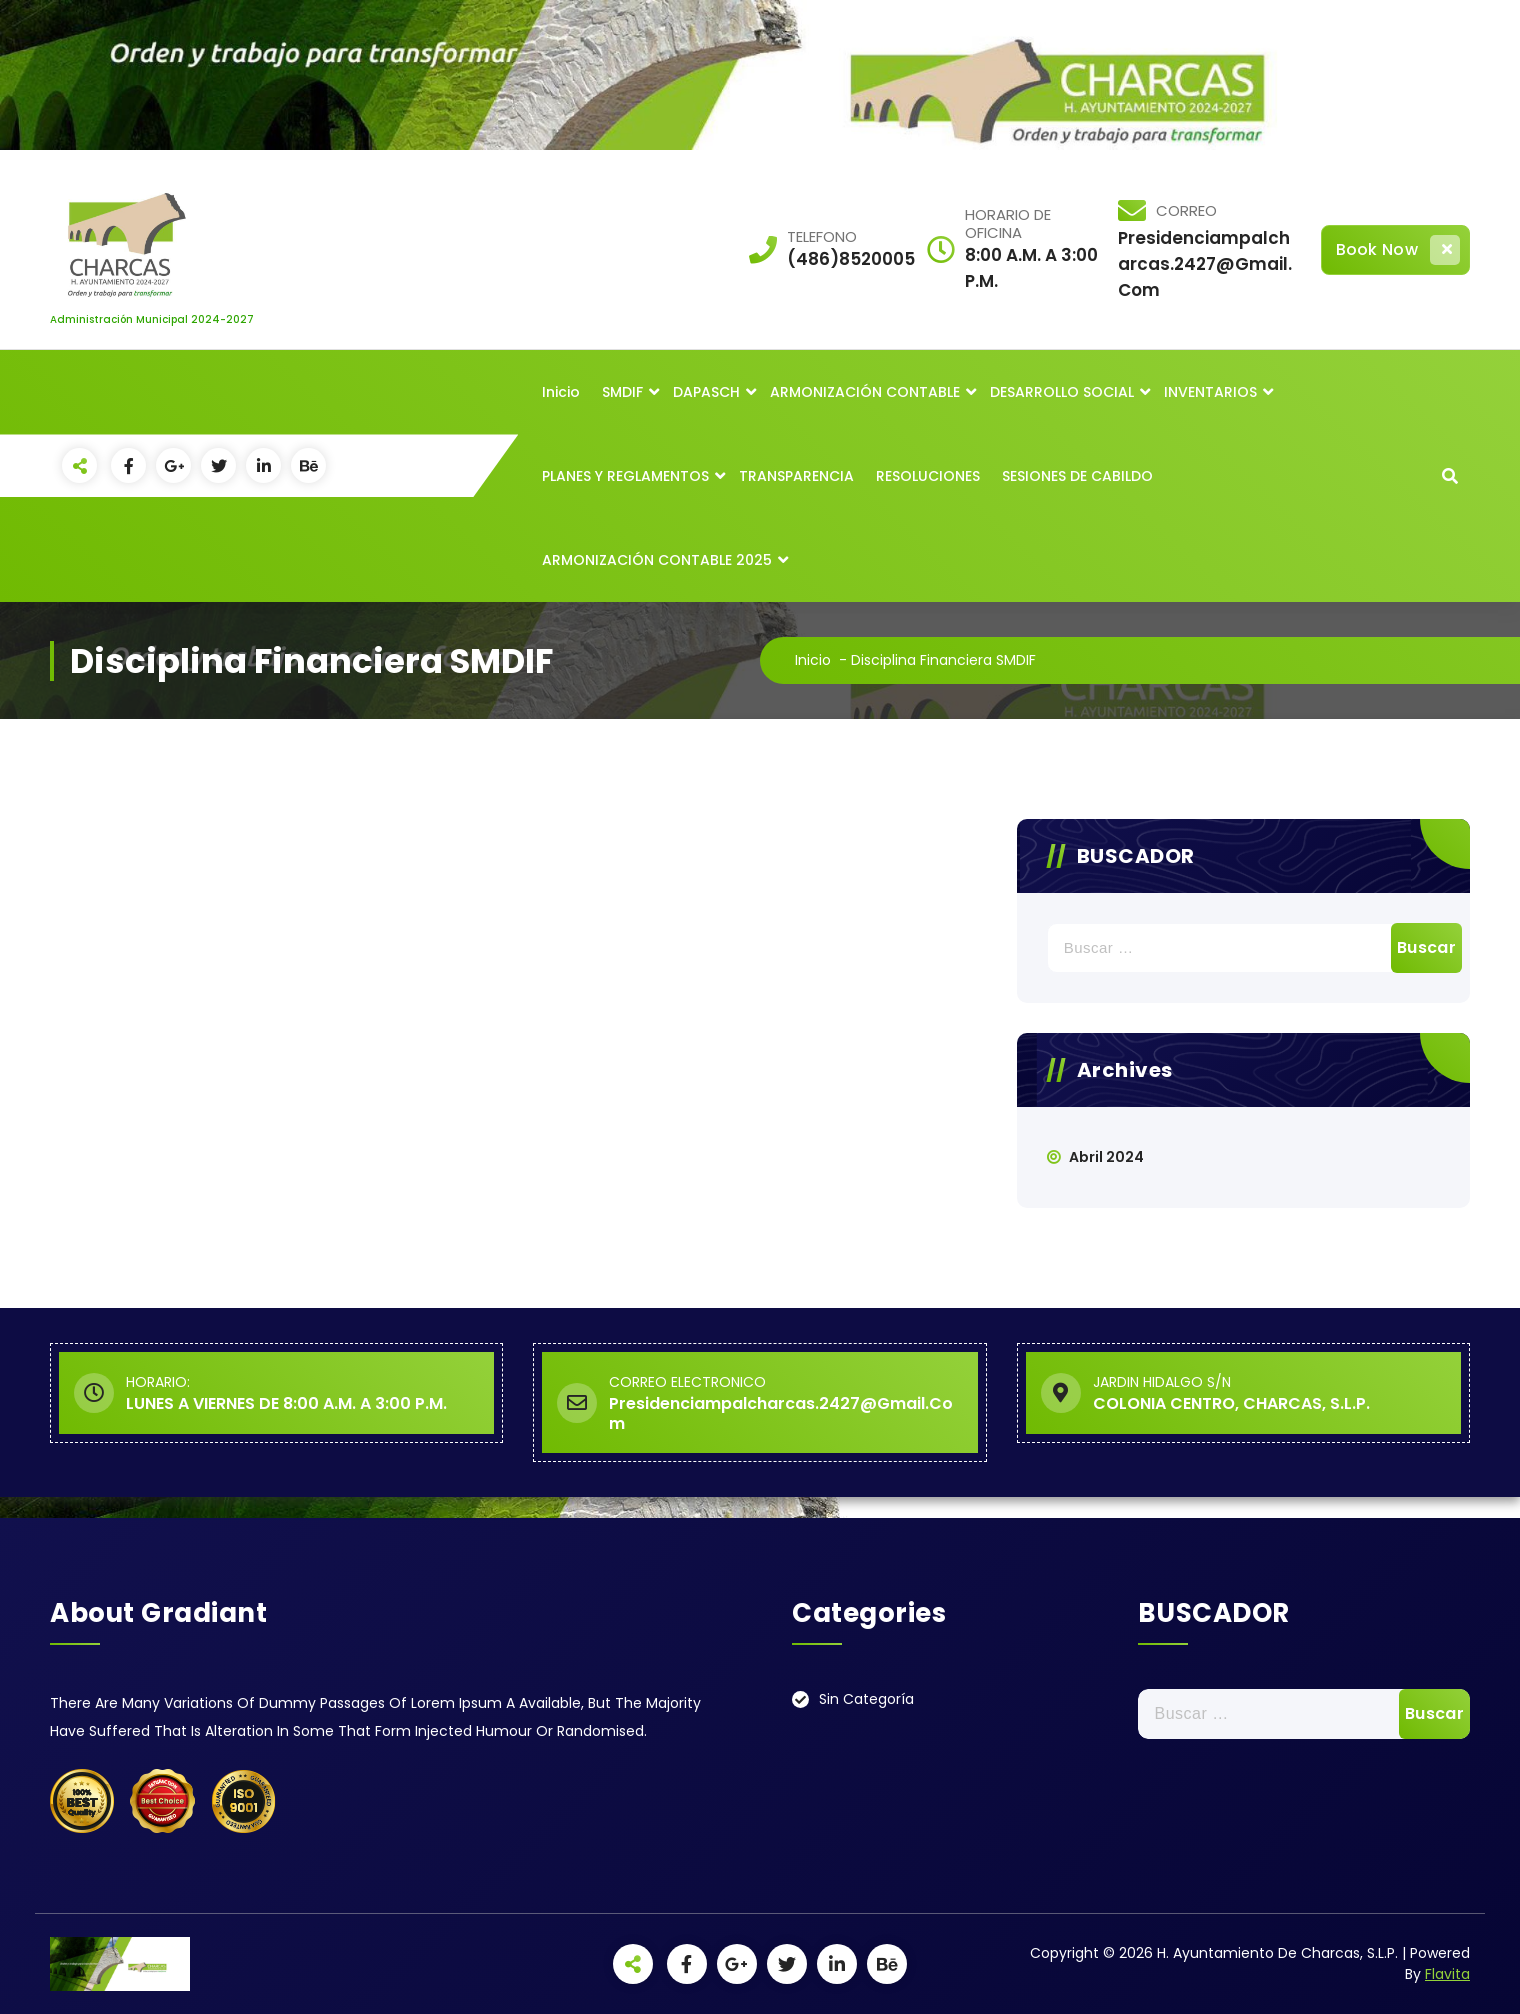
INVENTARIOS (1210, 392)
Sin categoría (866, 1699)
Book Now (1398, 250)
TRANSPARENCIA (796, 476)
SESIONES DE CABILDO (1077, 476)
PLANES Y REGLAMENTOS (625, 476)
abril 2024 (1106, 1157)
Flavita (1447, 1974)
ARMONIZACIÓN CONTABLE (865, 392)
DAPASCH (706, 392)
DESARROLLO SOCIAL (1062, 392)
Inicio (561, 392)
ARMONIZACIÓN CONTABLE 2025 (657, 560)
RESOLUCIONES (928, 476)
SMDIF (622, 392)
